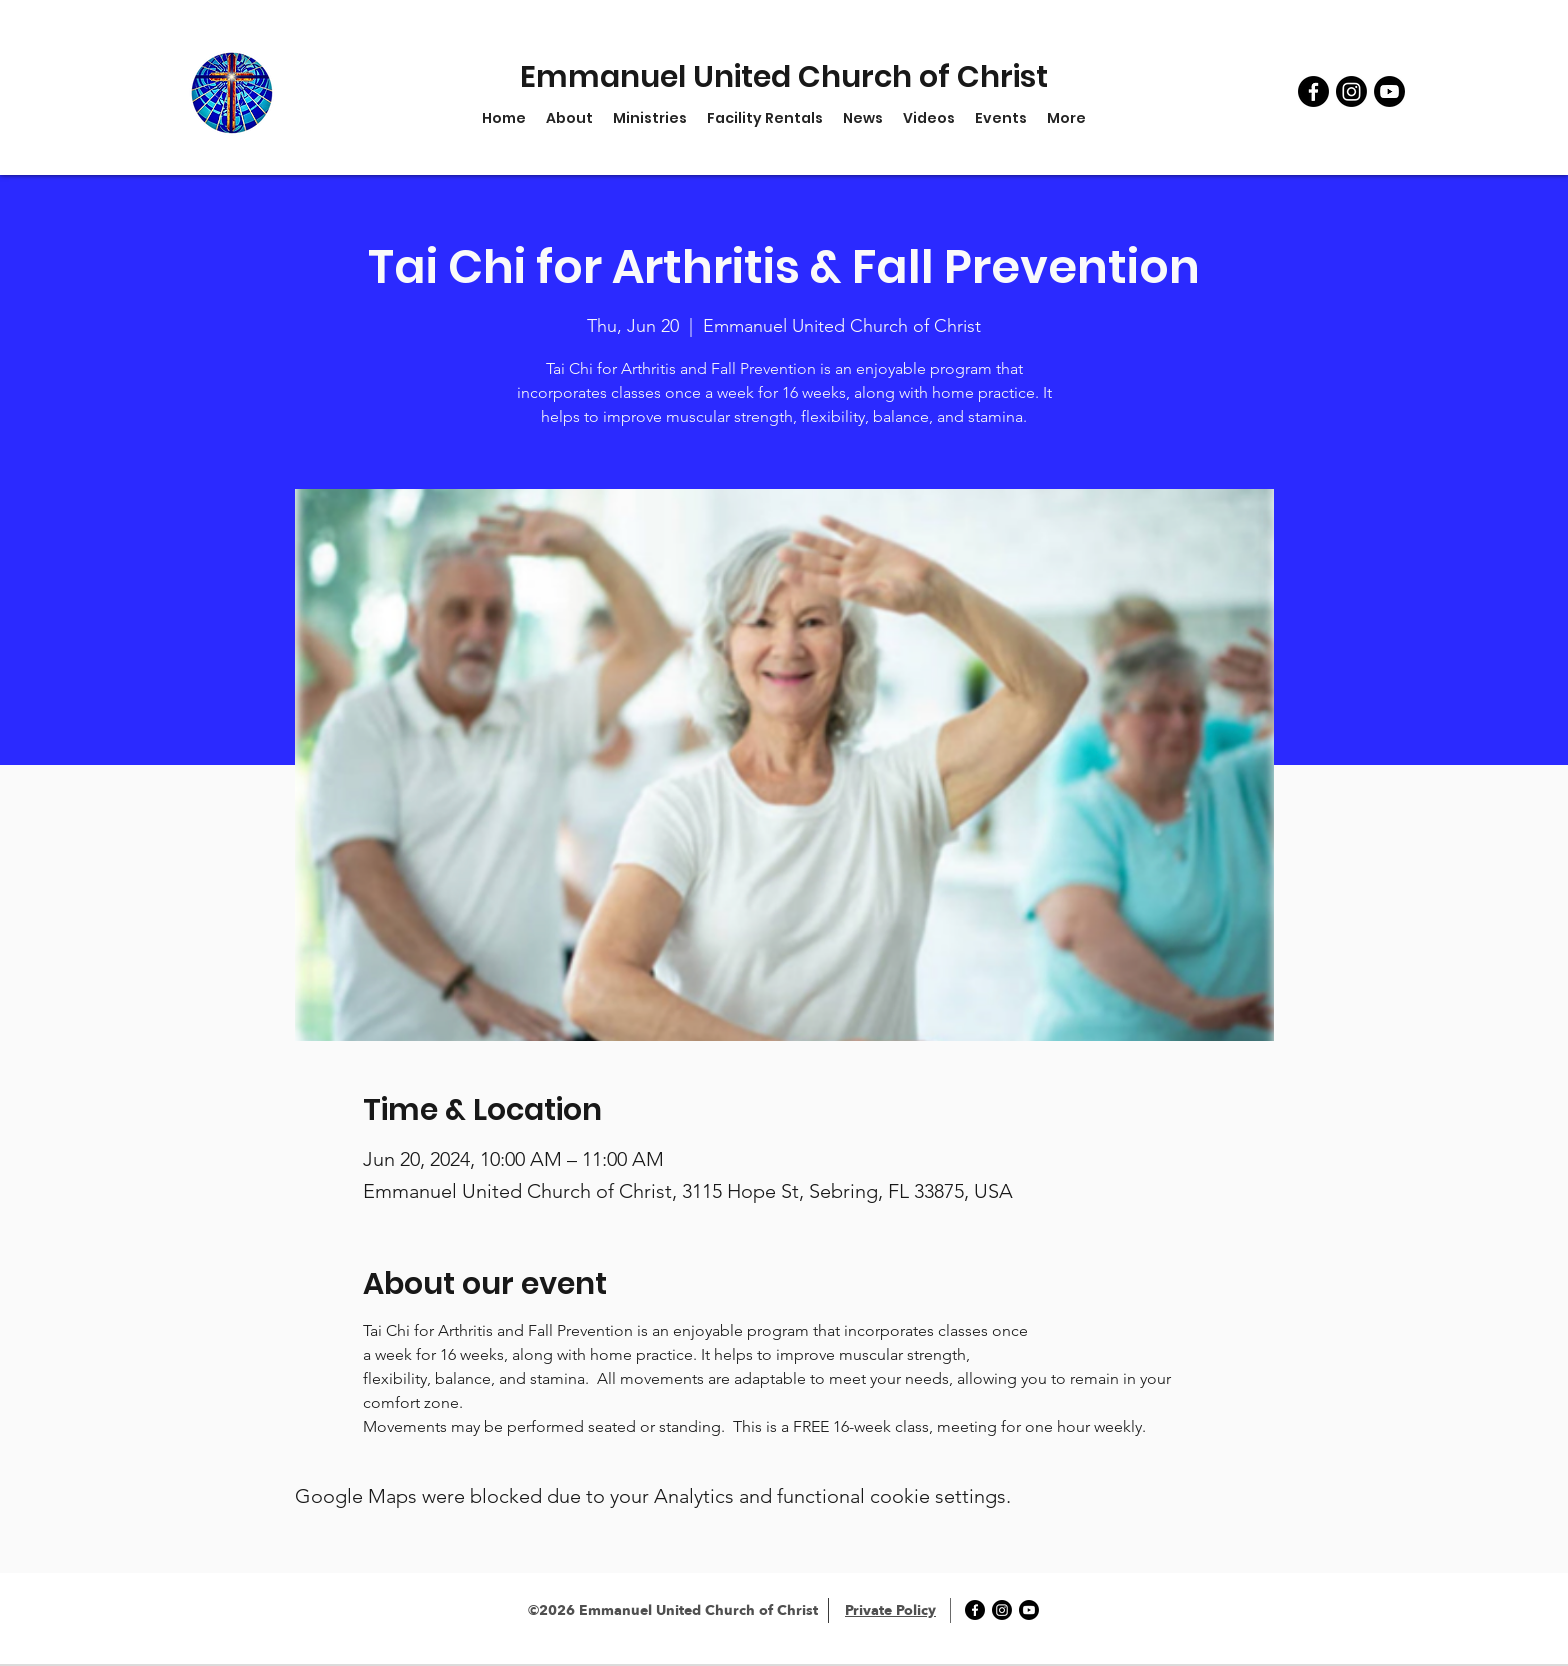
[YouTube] (1389, 91)
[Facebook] (1313, 91)
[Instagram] (1351, 91)
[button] (650, 118)
